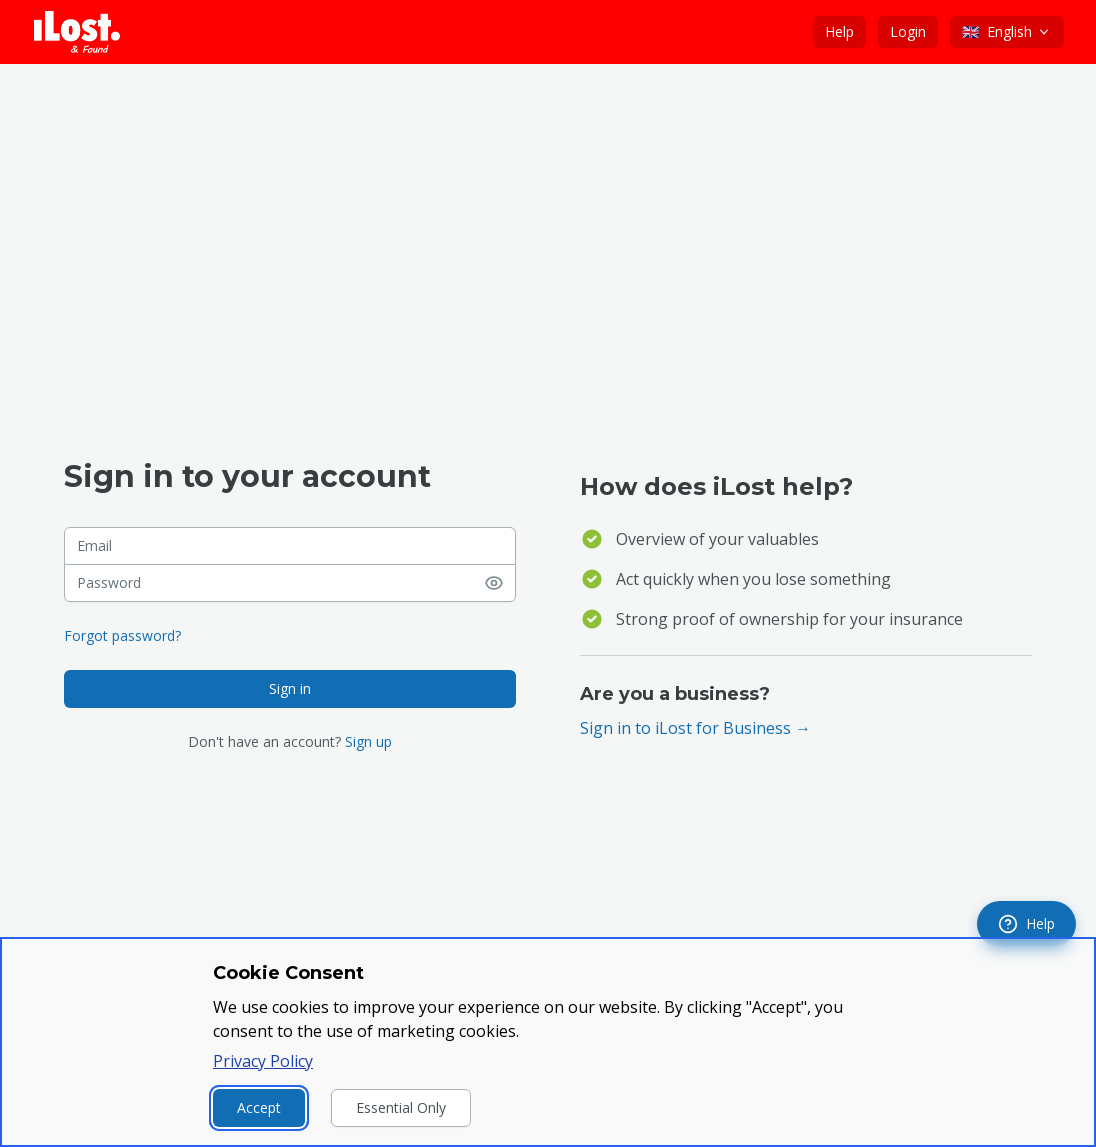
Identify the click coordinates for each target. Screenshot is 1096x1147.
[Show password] (500, 583)
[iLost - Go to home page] (77, 32)
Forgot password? (122, 635)
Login (908, 31)
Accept (259, 1107)
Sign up (368, 741)
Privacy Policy (263, 1061)
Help (839, 31)
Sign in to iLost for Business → (695, 728)
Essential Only (401, 1107)
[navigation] (1026, 924)
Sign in (290, 688)
